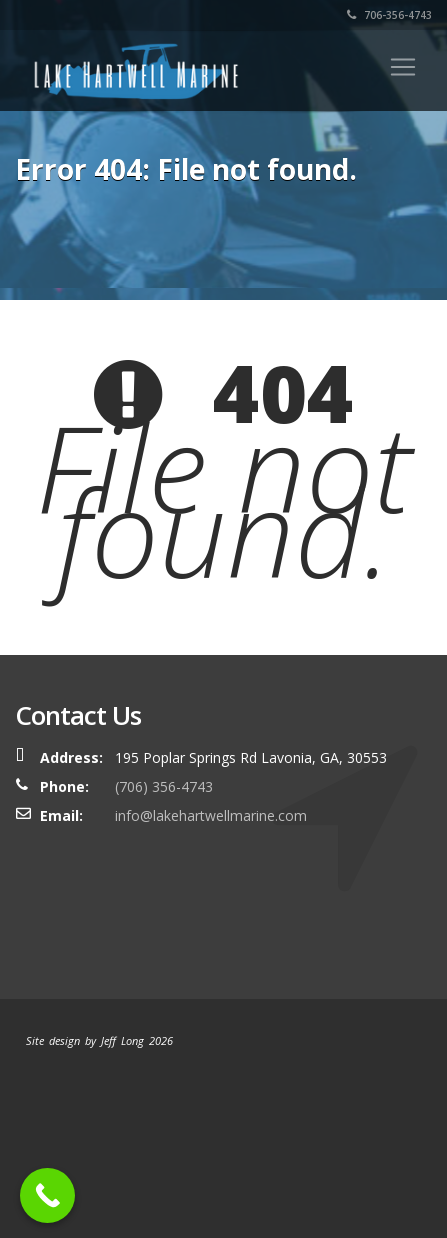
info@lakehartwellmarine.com (211, 815)
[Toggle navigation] (403, 67)
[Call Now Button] (47, 1195)
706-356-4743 (389, 15)
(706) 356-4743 (164, 786)
